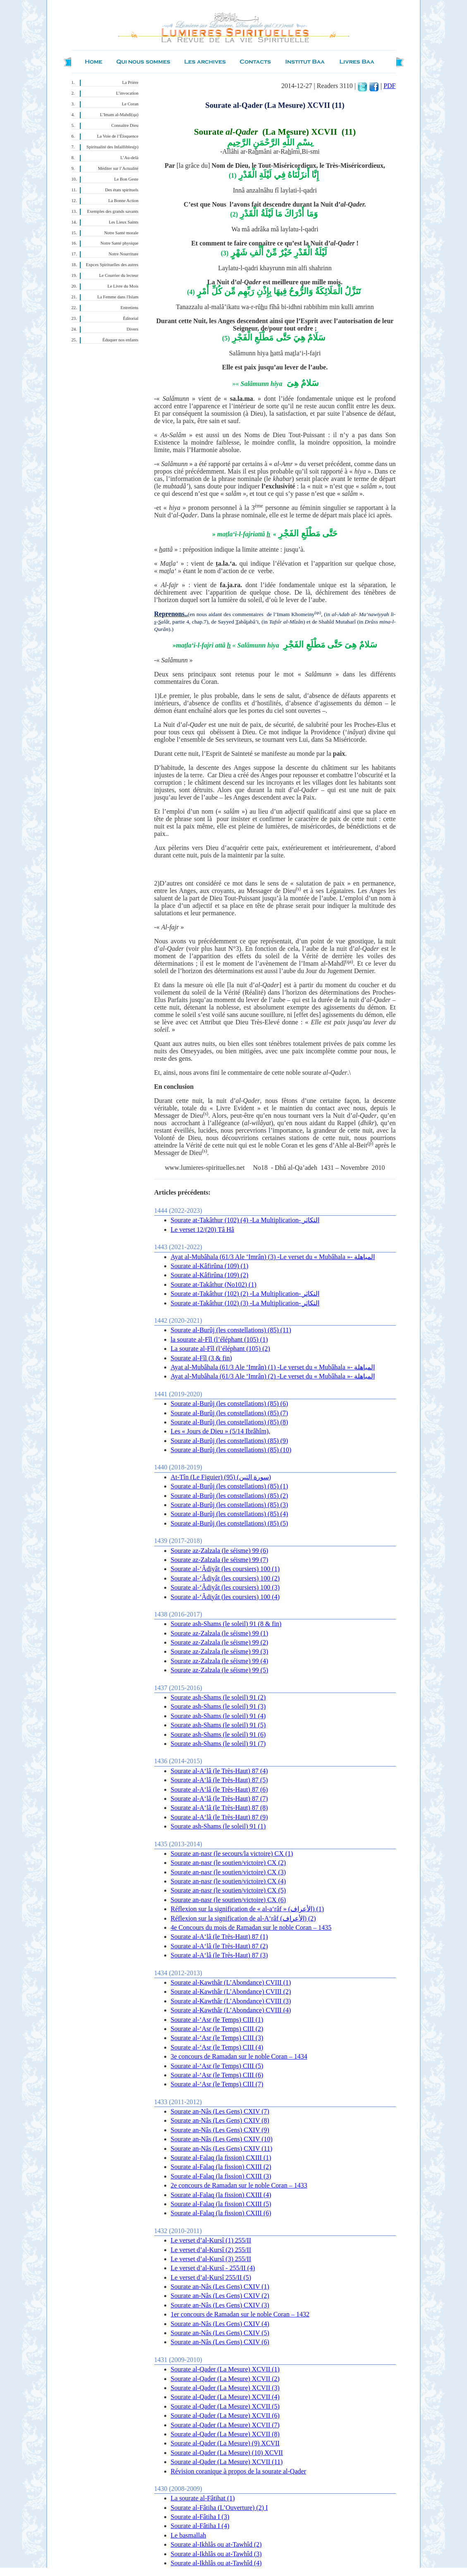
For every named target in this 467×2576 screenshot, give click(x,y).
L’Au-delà (129, 157)
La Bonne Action (123, 200)
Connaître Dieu (124, 125)
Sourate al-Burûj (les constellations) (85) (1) (229, 1486)
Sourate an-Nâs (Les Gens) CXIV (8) (220, 2120)
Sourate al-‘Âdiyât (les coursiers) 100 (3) (225, 1587)
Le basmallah (188, 2535)
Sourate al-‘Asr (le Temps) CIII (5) (217, 2065)
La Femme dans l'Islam (117, 297)
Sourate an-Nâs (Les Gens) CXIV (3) (220, 2305)
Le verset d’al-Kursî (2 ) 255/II (211, 2249)
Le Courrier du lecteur (119, 275)
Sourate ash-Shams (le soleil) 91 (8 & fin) (226, 1623)
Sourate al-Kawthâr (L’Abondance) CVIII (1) (231, 1982)
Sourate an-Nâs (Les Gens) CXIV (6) (220, 2341)
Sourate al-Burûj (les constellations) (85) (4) (229, 1513)
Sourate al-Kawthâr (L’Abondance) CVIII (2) (231, 1991)
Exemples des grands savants (113, 211)
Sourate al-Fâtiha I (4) (200, 2525)
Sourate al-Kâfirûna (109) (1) (210, 1265)
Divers (132, 329)
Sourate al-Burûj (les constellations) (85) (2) (229, 1495)
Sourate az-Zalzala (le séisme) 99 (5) (219, 1670)
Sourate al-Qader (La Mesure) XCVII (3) (225, 2387)
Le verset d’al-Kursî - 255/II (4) (213, 2267)
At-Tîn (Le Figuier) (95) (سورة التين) (221, 1477)
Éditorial (130, 318)
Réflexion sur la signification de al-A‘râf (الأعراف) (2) (243, 1918)
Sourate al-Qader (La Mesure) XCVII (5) (225, 2406)
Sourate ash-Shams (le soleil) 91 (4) (218, 1715)
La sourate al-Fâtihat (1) (203, 2498)
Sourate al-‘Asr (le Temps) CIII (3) (217, 2037)
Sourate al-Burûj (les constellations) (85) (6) (229, 1403)
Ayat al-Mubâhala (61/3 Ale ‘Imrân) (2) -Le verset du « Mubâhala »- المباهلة (273, 1376)
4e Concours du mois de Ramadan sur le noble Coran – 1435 (251, 1927)
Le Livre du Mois (123, 286)
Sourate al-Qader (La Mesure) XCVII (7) (225, 2424)
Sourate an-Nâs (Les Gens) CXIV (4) (220, 2323)
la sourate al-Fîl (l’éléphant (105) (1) (219, 1339)
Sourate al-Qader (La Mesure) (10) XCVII (227, 2452)
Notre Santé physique (120, 243)
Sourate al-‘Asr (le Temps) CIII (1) (217, 2019)
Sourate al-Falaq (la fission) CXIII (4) (221, 2194)
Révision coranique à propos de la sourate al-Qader (238, 2471)
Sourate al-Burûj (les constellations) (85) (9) (229, 1440)
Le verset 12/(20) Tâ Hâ (202, 1229)
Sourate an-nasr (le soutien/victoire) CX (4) (228, 1881)
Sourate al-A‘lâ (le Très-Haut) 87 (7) (219, 1798)
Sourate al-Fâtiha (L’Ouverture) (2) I (219, 2507)
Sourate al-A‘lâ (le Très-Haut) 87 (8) (219, 1807)
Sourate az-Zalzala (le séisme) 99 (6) (219, 1550)
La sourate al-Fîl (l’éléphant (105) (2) (220, 1348)
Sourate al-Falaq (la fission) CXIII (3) (221, 2176)
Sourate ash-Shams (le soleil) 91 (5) (218, 1724)
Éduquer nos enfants (120, 340)
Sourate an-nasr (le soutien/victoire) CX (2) (228, 1862)
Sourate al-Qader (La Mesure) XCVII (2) (225, 2378)
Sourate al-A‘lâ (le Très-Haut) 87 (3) (219, 1955)
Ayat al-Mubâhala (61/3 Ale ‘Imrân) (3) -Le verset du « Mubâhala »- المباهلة (273, 1256)
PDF (389, 85)
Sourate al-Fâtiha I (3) (200, 2516)
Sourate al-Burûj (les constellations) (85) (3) (229, 1504)
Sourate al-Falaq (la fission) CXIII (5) (221, 2203)
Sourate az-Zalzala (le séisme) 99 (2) (219, 1642)
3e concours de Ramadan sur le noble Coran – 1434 (239, 2056)
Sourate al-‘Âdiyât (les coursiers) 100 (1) (225, 1568)
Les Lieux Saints (124, 222)
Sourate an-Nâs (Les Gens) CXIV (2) (220, 2295)
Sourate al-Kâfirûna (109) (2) (210, 1274)
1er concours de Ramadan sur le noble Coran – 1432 (240, 2314)
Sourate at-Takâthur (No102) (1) (213, 1284)
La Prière (130, 82)
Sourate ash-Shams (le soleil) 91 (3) (218, 1706)
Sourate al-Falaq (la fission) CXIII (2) (221, 2166)
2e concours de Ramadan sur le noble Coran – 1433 (239, 2185)
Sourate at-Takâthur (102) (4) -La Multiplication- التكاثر (245, 1220)
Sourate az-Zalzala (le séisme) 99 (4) (219, 1660)
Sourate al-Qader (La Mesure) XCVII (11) (227, 2461)
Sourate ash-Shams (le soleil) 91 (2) (218, 1697)
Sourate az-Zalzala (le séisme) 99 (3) (219, 1651)
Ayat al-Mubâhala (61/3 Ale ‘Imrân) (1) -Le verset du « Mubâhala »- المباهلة (273, 1367)
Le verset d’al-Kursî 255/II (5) (211, 2277)
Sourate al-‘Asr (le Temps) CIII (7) (217, 2084)
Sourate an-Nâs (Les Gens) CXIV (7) (220, 2111)
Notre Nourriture (124, 254)
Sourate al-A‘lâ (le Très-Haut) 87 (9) (219, 1817)
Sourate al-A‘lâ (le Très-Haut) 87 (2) (219, 1946)
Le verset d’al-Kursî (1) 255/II (211, 2240)
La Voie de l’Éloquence (118, 136)
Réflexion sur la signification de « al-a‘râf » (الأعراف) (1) (247, 1908)
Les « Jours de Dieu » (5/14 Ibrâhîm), (221, 1431)
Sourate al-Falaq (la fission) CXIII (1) (221, 2157)
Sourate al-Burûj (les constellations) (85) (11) (231, 1329)
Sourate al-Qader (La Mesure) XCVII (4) (225, 2396)
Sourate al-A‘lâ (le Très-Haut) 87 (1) (219, 1936)
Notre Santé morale (121, 233)
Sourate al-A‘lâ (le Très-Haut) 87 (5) (219, 1779)
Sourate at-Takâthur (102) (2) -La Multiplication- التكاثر (245, 1293)
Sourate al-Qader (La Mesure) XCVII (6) (225, 2415)
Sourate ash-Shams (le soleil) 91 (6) (218, 1734)
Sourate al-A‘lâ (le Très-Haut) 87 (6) (219, 1789)
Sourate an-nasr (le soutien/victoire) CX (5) (228, 1890)
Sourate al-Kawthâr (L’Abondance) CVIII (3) (231, 2001)
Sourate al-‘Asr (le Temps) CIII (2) (217, 2028)
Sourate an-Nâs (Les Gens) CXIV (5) (220, 2332)
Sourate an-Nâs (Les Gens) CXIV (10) (222, 2139)
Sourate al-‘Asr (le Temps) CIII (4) (217, 2047)
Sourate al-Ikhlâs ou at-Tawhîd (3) (216, 2553)
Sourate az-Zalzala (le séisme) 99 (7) (219, 1559)
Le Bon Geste (126, 179)
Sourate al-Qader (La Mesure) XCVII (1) (225, 2369)
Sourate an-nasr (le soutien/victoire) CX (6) (228, 1899)
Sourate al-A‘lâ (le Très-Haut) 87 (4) (219, 1770)
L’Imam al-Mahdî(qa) (119, 114)
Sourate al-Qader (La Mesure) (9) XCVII (225, 2443)
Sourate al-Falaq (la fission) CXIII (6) (221, 2213)
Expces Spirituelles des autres (112, 264)
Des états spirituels (122, 190)
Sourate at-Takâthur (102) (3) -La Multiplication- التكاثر (245, 1303)
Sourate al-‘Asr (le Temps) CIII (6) (217, 2074)
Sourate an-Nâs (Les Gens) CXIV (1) (220, 2286)
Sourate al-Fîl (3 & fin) (201, 1358)
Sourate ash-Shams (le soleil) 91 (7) (218, 1743)
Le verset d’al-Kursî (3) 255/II (211, 2258)
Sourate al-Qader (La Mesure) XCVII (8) (225, 2434)
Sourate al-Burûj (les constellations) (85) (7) (229, 1413)
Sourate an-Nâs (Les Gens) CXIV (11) (222, 2148)
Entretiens (129, 307)
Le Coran (130, 104)
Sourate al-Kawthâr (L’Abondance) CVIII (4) (231, 2010)
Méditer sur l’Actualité (118, 168)
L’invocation (127, 93)
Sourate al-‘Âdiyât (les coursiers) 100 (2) (225, 1578)
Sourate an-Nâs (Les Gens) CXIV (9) (220, 2129)
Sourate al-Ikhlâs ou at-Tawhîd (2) (216, 2544)
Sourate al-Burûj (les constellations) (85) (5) (229, 1523)
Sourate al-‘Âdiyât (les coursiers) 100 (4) (225, 1596)
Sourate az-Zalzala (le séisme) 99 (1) (219, 1633)
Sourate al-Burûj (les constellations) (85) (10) (231, 1449)
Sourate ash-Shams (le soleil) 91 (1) (218, 1826)
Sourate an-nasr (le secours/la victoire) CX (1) (232, 1853)
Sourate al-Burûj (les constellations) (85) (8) (229, 1422)
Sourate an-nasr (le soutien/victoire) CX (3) (228, 1872)
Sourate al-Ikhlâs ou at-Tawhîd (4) (216, 2562)
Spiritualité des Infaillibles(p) (112, 147)
